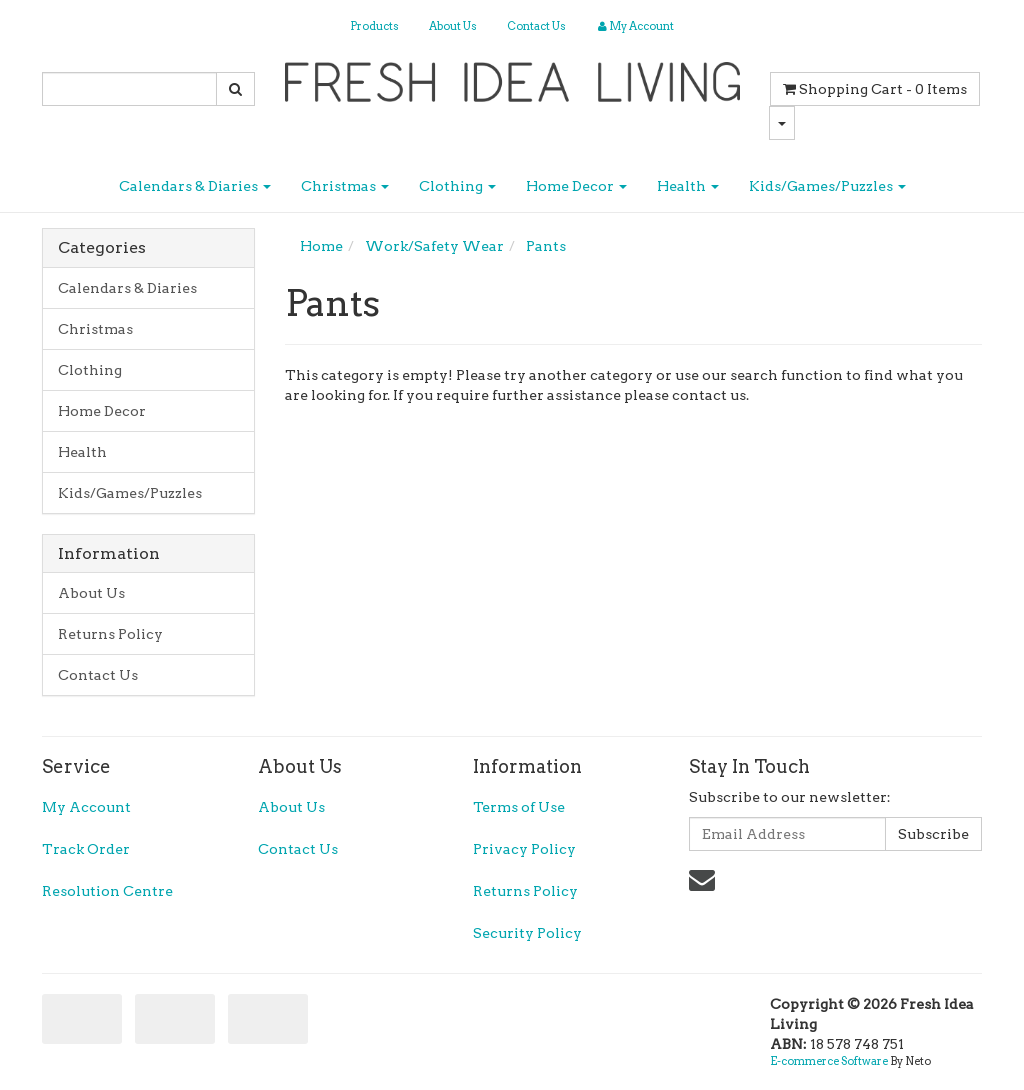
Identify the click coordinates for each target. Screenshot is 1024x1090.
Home (321, 246)
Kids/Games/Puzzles (827, 186)
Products (374, 26)
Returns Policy (110, 634)
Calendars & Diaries (195, 186)
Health (688, 186)
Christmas (345, 186)
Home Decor (576, 186)
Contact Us (536, 26)
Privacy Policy (524, 849)
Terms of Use (519, 807)
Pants (546, 246)
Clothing (457, 186)
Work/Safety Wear (434, 246)
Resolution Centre (107, 891)
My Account (86, 807)
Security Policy (527, 933)
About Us (453, 26)
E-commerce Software (829, 1061)
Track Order (86, 849)
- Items (875, 89)
